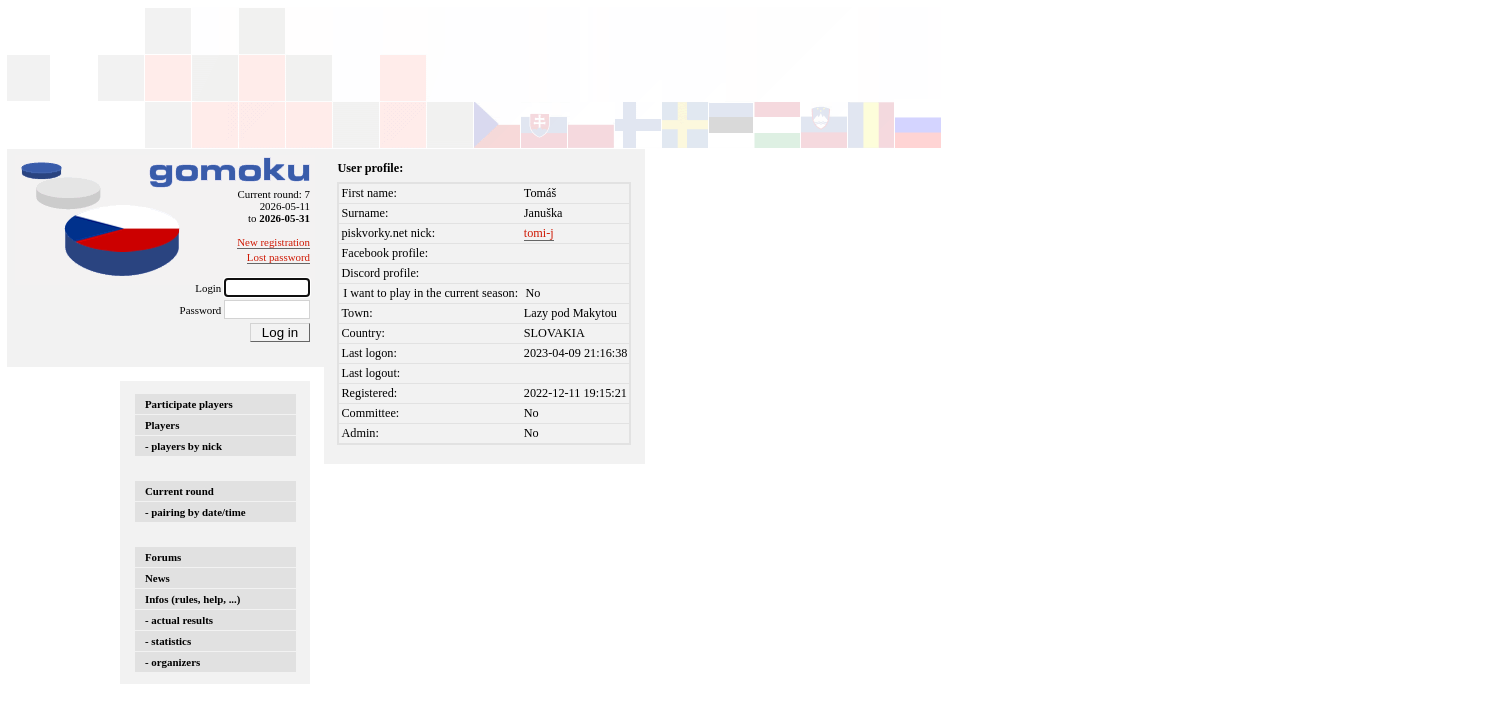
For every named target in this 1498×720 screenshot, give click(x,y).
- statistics (168, 641)
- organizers (172, 662)
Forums (163, 557)
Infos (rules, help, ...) (192, 599)
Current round (179, 491)
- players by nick (183, 446)
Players (162, 425)
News (157, 578)
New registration (273, 242)
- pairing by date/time (195, 512)
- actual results (179, 620)
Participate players (189, 404)
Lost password (278, 257)
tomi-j (539, 233)
